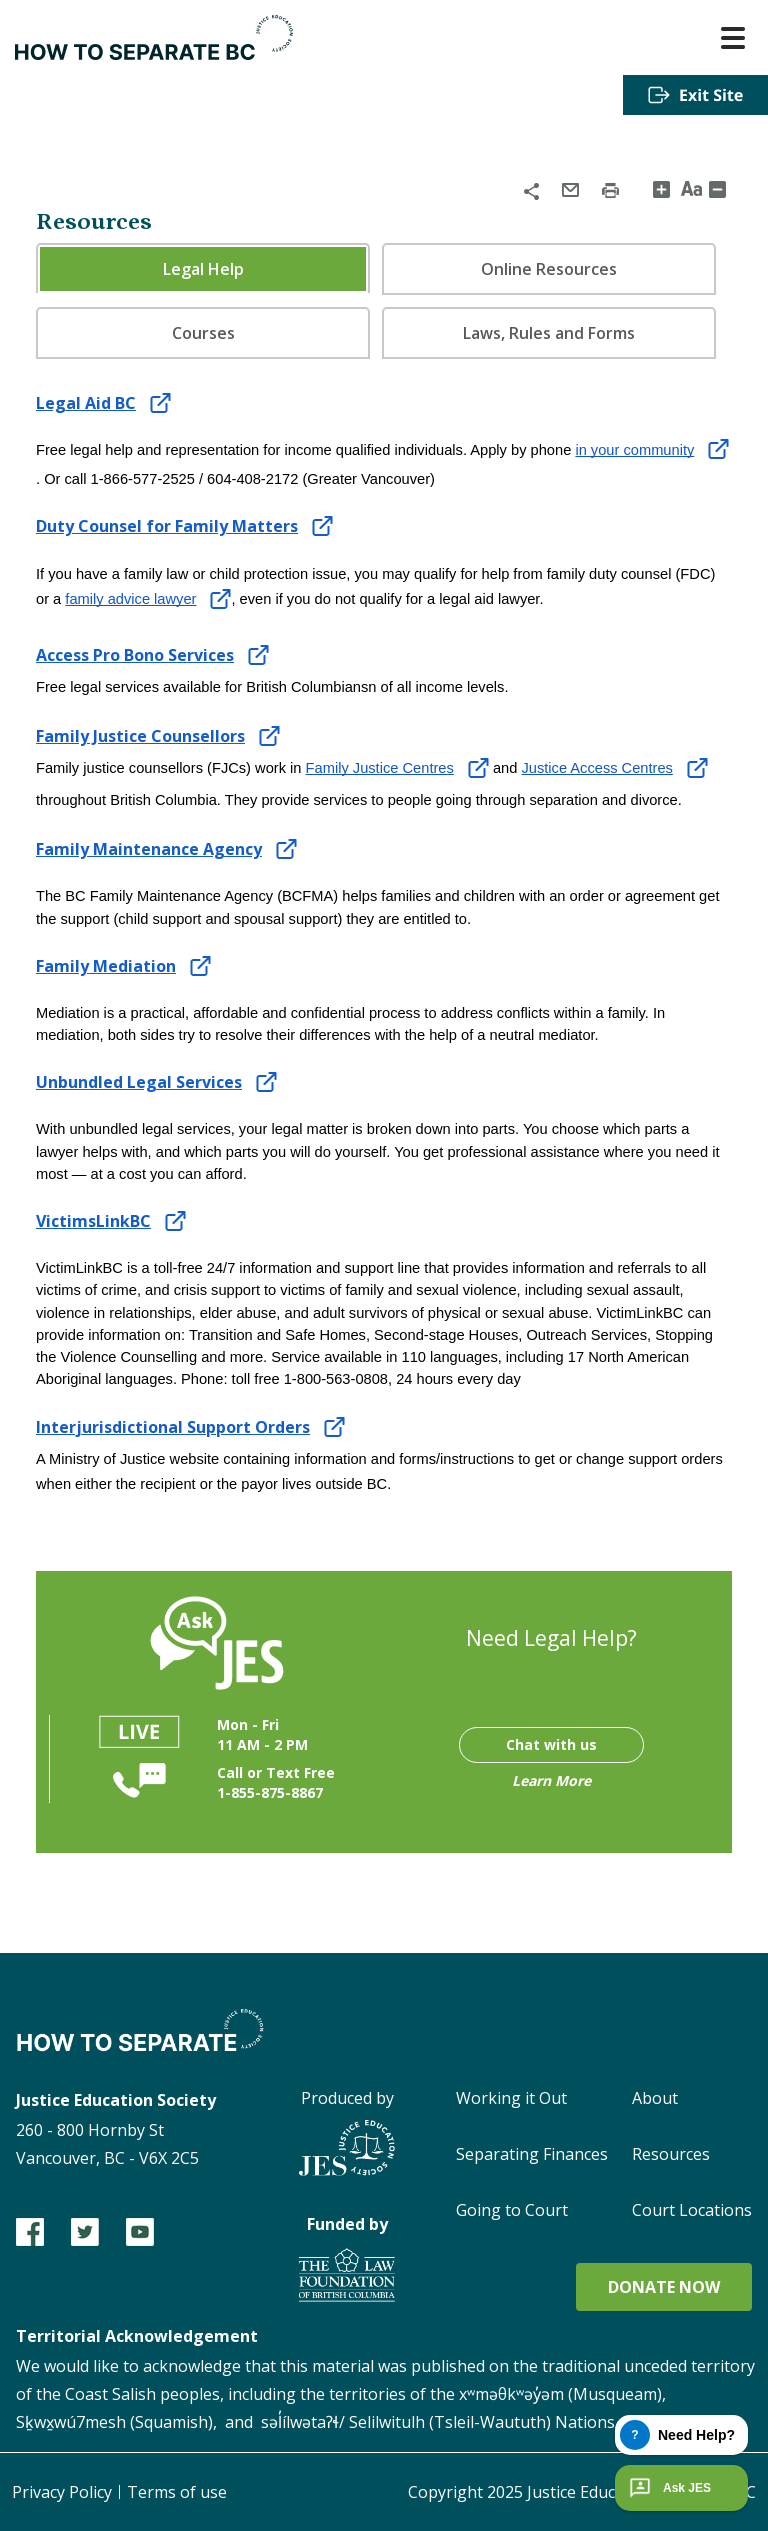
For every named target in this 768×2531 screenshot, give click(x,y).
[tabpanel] (384, 943)
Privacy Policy (62, 2492)
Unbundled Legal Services (139, 1082)
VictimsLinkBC (93, 1221)
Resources (671, 2154)
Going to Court (512, 2210)
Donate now (664, 2287)
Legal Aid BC (86, 403)
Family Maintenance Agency (149, 849)
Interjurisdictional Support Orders (173, 1427)
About (655, 2098)
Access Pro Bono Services (135, 655)
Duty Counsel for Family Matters (167, 526)
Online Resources (549, 269)
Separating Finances (532, 2154)
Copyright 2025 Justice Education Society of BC (582, 2492)
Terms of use (177, 2492)
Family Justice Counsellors (140, 736)
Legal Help (203, 269)
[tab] (203, 268)
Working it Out (511, 2098)
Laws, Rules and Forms (549, 333)
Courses (203, 333)
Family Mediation (106, 966)
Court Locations (692, 2210)
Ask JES (668, 2488)
